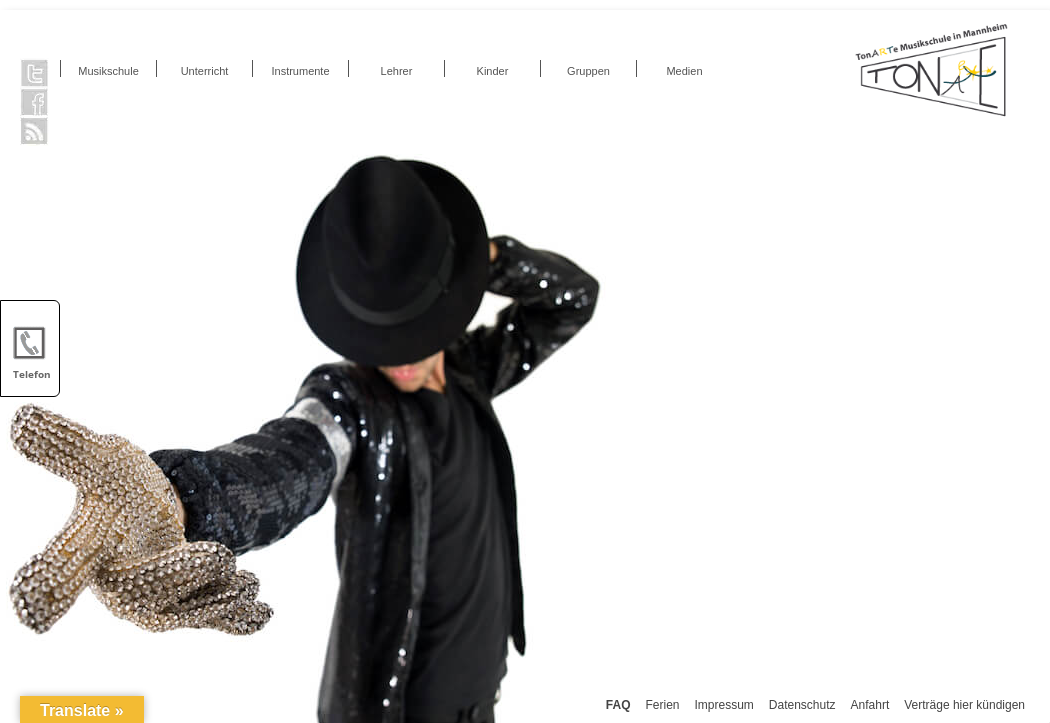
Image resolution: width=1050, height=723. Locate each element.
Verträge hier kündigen (964, 705)
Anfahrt (870, 705)
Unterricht (205, 71)
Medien (684, 71)
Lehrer (397, 71)
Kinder (493, 71)
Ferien (662, 705)
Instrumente (300, 71)
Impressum (724, 705)
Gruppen (588, 71)
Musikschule (108, 71)
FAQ (618, 705)
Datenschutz (802, 705)
